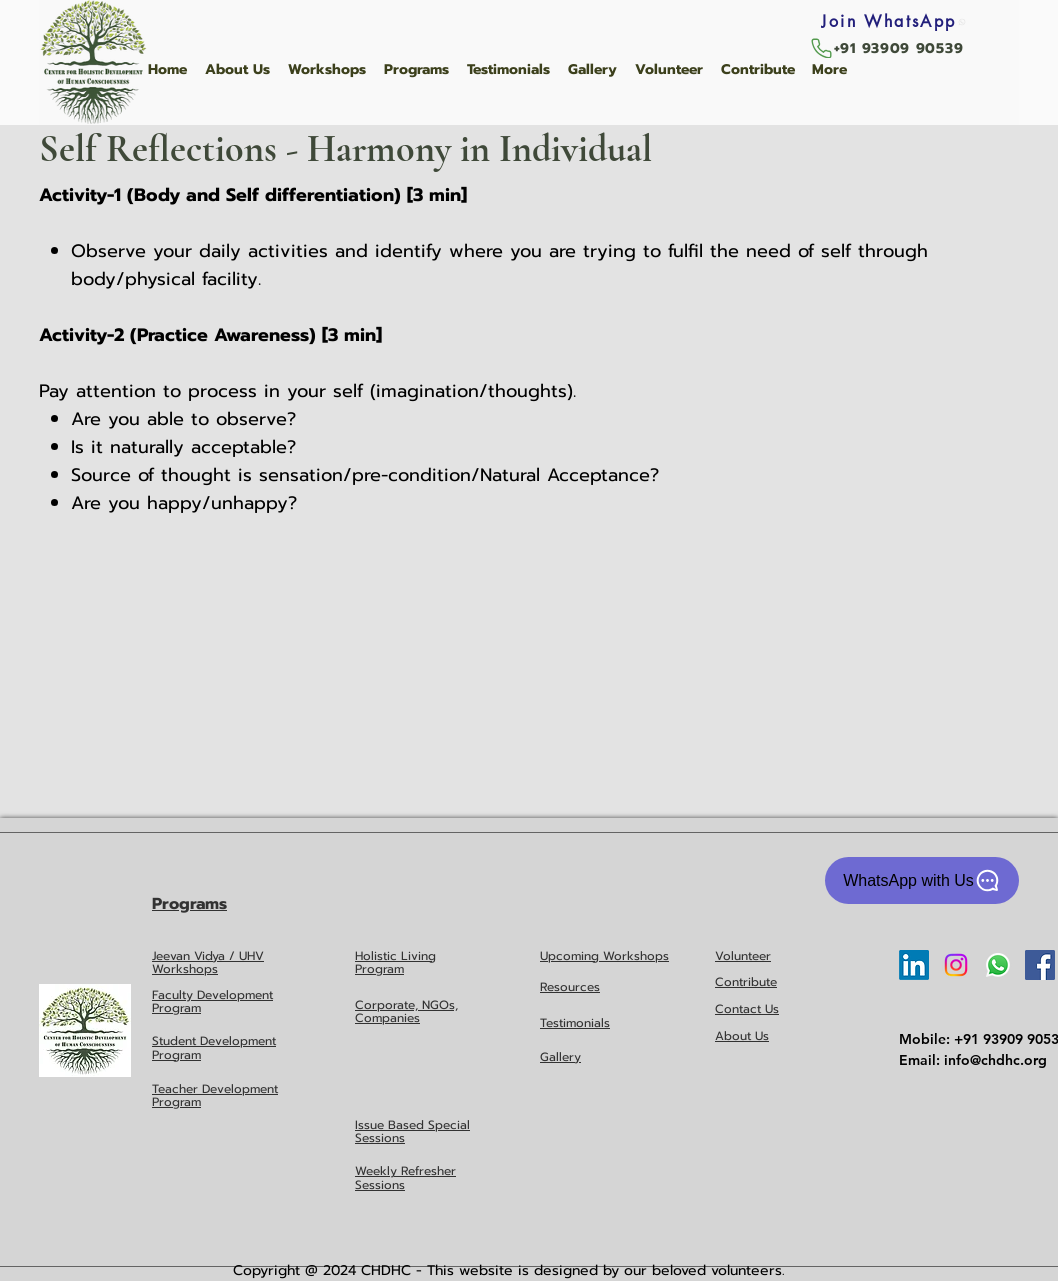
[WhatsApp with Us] (922, 880)
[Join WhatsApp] (894, 21)
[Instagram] (956, 965)
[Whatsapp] (998, 965)
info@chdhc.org (995, 1060)
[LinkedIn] (914, 965)
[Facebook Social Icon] (1040, 965)
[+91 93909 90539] (886, 48)
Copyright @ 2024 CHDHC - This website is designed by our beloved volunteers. (509, 1270)
